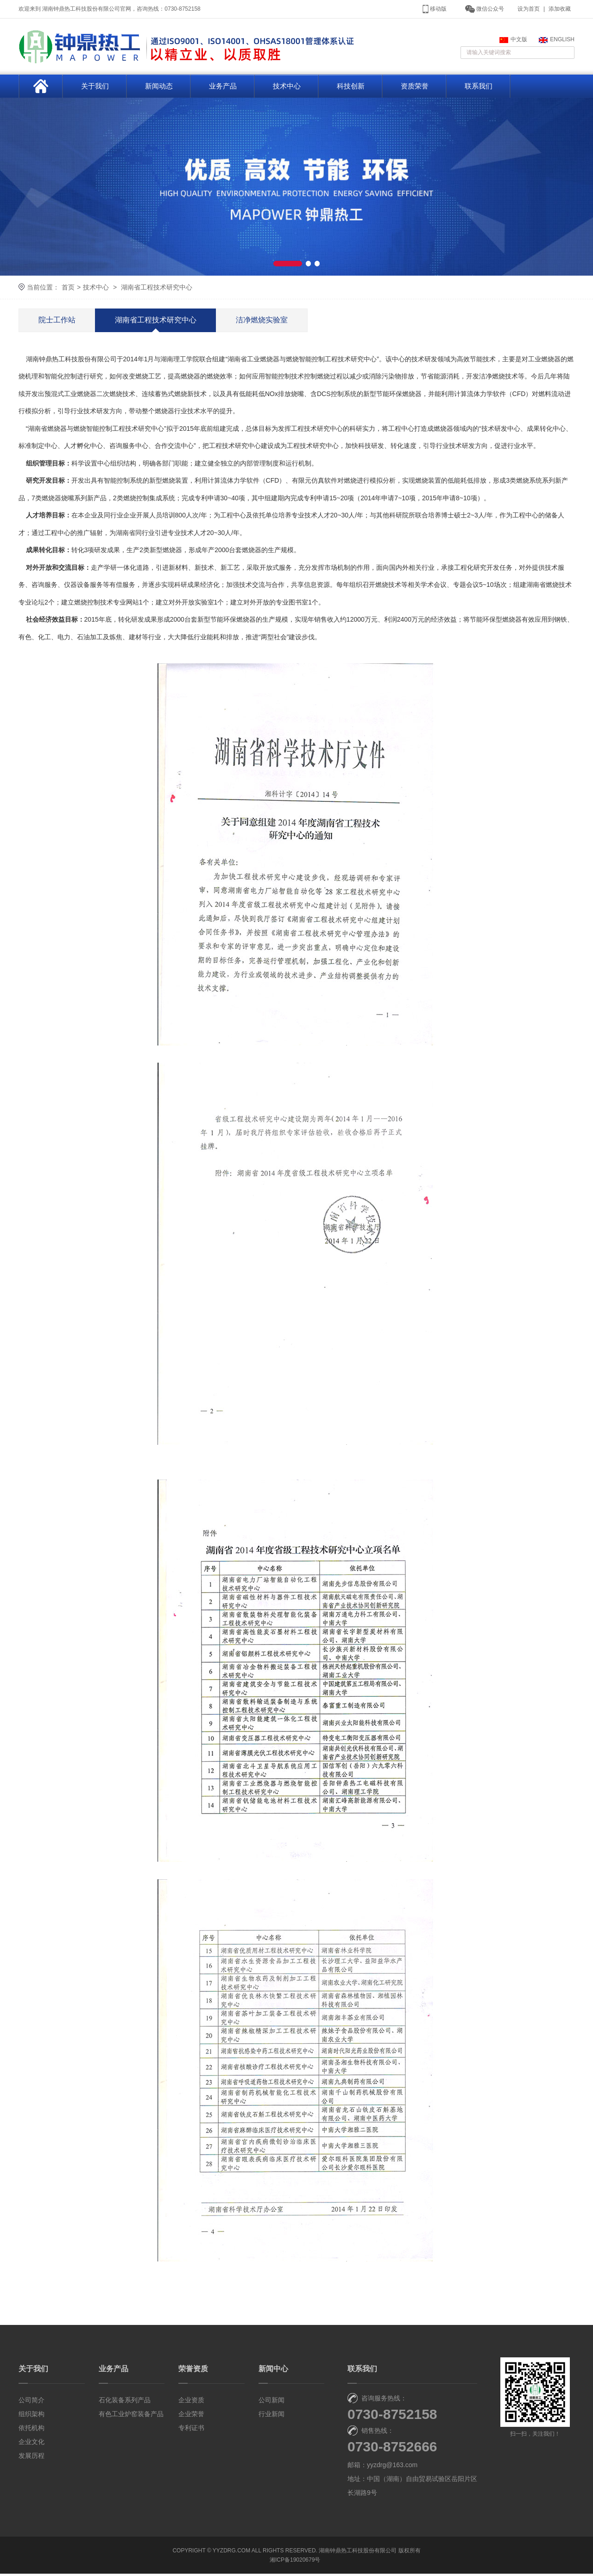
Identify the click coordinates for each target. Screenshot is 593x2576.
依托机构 (31, 2430)
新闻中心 (273, 2371)
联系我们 (478, 88)
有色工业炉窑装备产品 (131, 2416)
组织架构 (31, 2416)
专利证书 (191, 2430)
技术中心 (287, 88)
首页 (68, 289)
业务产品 (223, 88)
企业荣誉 (191, 2416)
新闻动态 (159, 88)
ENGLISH (556, 41)
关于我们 (95, 88)
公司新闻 (271, 2402)
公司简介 (31, 2402)
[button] (287, 265)
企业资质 (191, 2402)
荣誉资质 (193, 2371)
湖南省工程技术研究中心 (156, 289)
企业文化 (31, 2444)
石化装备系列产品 (125, 2402)
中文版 (513, 41)
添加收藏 (560, 9)
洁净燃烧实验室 (262, 322)
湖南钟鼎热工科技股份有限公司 (358, 2553)
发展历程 (31, 2458)
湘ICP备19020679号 (295, 2562)
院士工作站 (57, 322)
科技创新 (351, 88)
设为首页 (528, 9)
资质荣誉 (415, 88)
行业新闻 (271, 2416)
